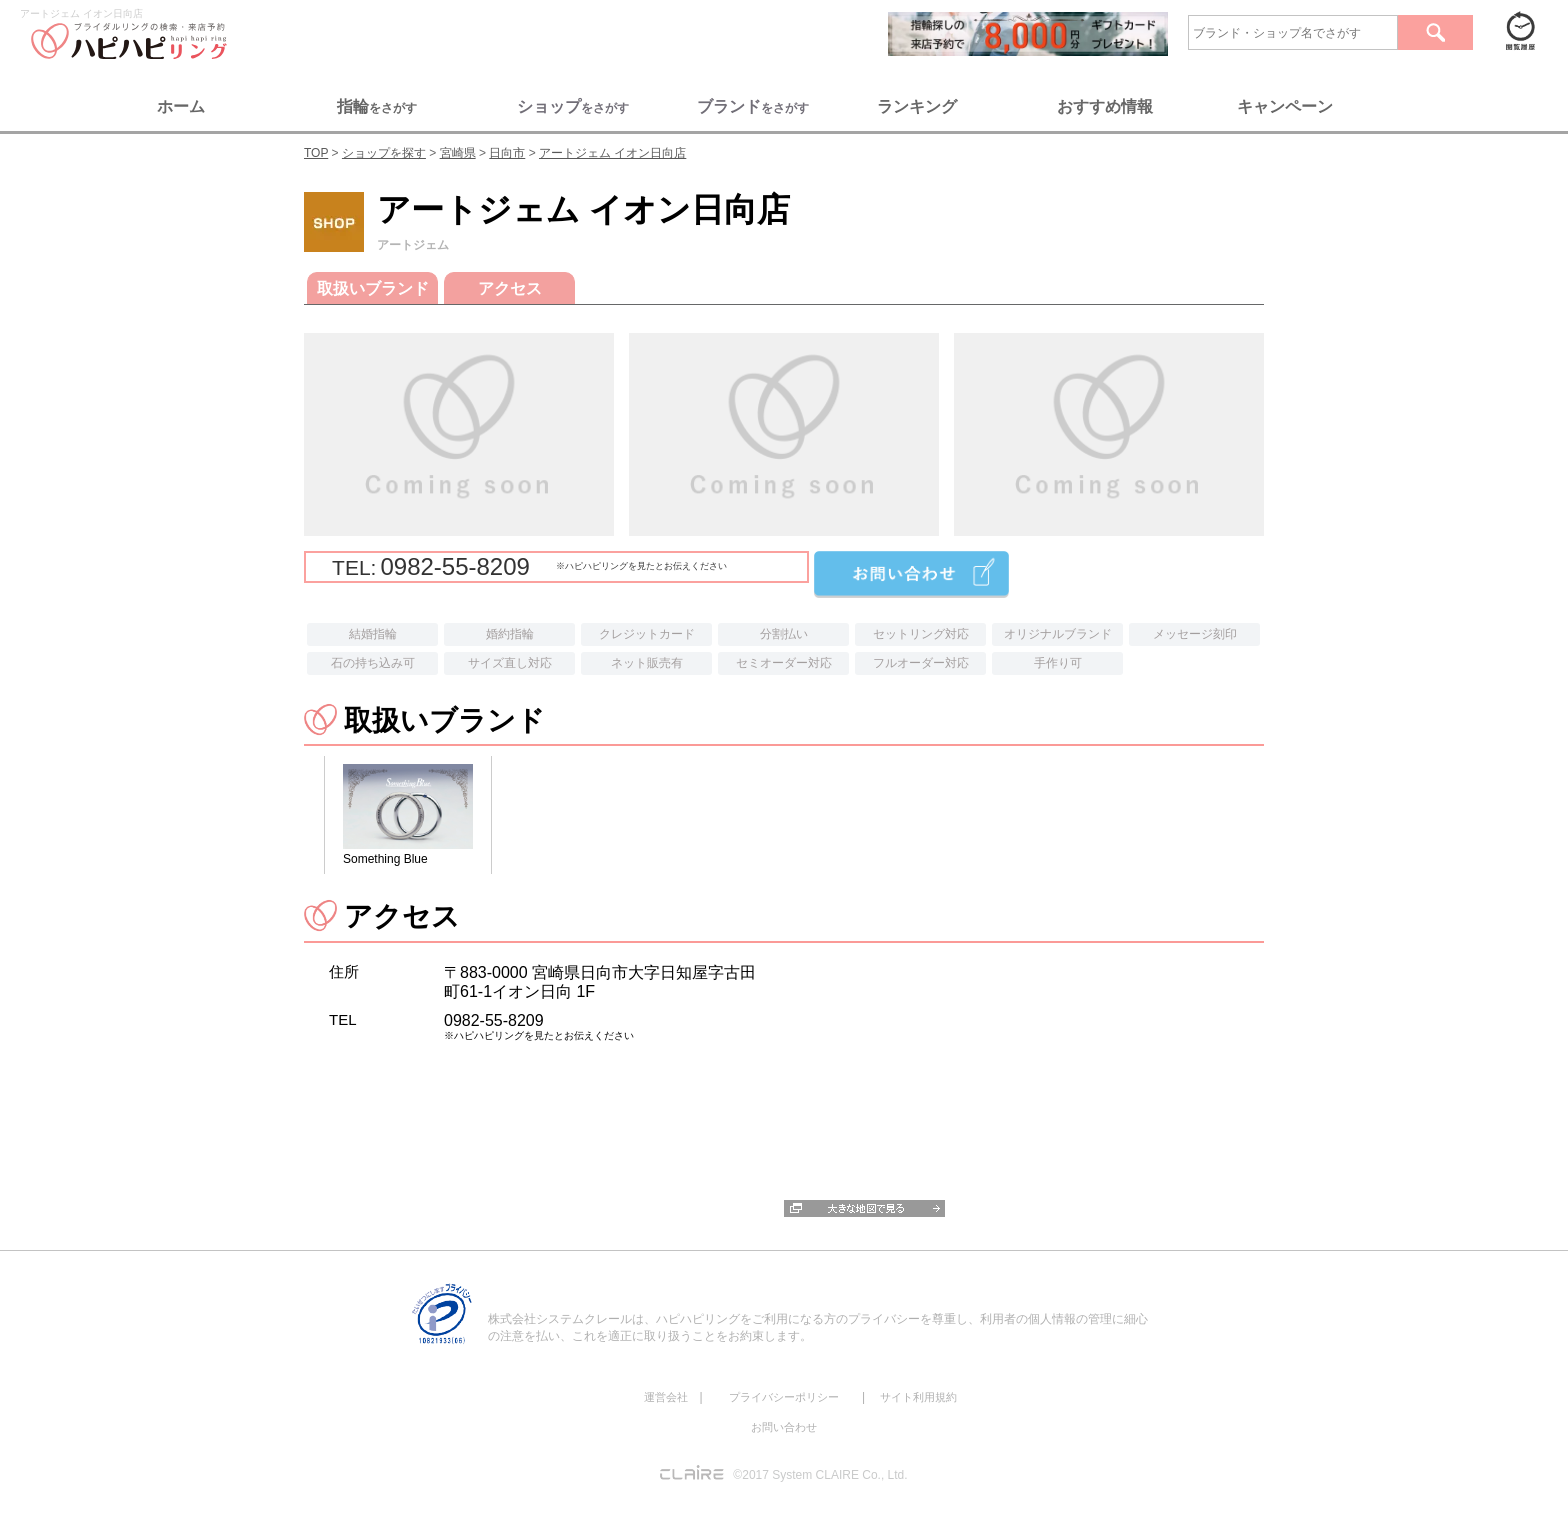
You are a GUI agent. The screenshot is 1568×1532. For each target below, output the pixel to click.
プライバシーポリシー (784, 1397)
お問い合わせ (784, 1427)
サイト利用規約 (918, 1397)
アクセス (510, 288)
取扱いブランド (373, 288)
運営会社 (666, 1397)
